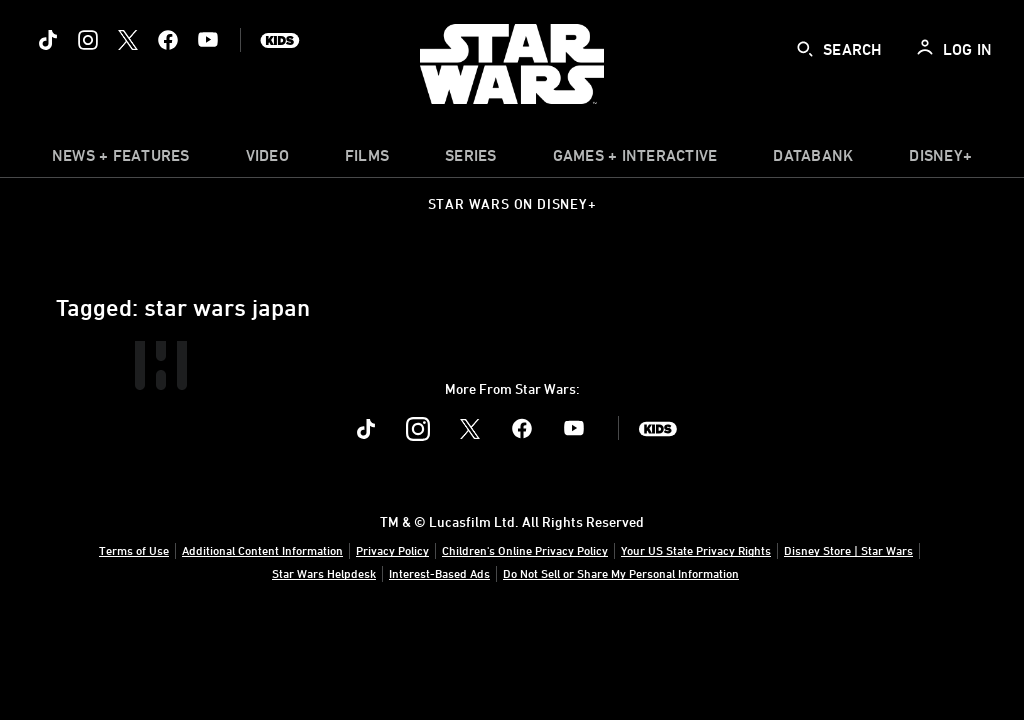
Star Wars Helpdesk (324, 573)
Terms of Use (134, 550)
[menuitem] (267, 160)
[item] (121, 160)
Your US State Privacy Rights (696, 550)
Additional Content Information (262, 550)
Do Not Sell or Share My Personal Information (621, 573)
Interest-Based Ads (439, 573)
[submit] (805, 49)
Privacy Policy (392, 550)
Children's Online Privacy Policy (525, 550)
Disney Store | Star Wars (848, 550)
